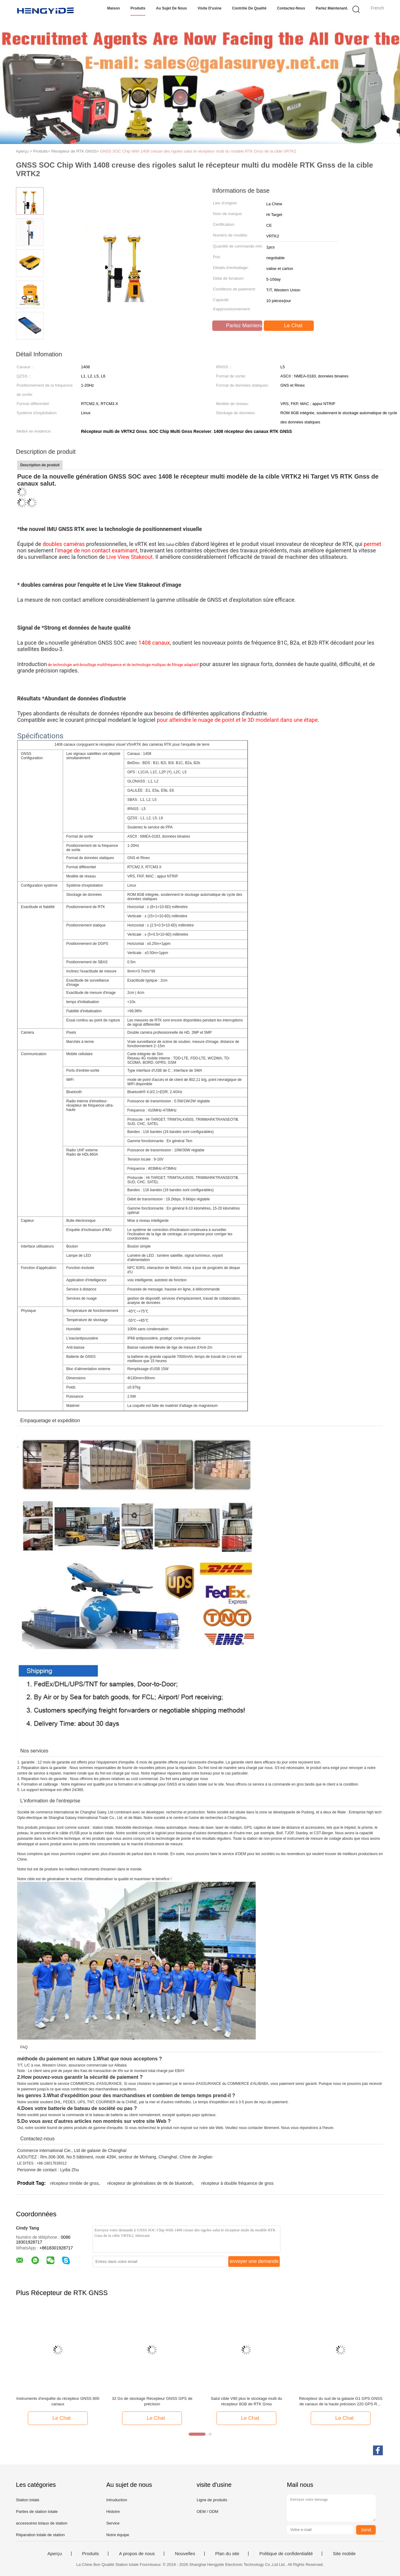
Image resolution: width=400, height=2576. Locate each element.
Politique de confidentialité (286, 2553)
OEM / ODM (207, 2511)
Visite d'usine (209, 8)
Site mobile (344, 2553)
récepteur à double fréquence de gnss (237, 2183)
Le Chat (289, 326)
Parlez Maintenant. (332, 8)
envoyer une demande (254, 2261)
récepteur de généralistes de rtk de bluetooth (150, 2183)
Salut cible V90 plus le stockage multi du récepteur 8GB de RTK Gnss (246, 2401)
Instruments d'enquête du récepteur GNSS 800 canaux (57, 2401)
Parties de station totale (37, 2511)
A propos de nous (137, 2553)
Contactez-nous (291, 8)
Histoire (113, 2511)
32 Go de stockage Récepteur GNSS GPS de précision (152, 2401)
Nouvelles (185, 2553)
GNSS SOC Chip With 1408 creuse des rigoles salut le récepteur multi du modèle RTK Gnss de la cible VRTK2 (198, 151)
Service (112, 2523)
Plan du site (227, 2553)
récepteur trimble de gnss (74, 2183)
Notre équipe (117, 2534)
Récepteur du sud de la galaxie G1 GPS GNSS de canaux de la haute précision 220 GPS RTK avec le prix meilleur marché (341, 2401)
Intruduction (116, 2500)
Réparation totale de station (40, 2534)
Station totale (27, 2500)
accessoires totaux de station (41, 2523)
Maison (113, 8)
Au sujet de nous (171, 8)
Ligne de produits (212, 2500)
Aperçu (55, 2553)
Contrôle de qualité (249, 8)
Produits (137, 8)
